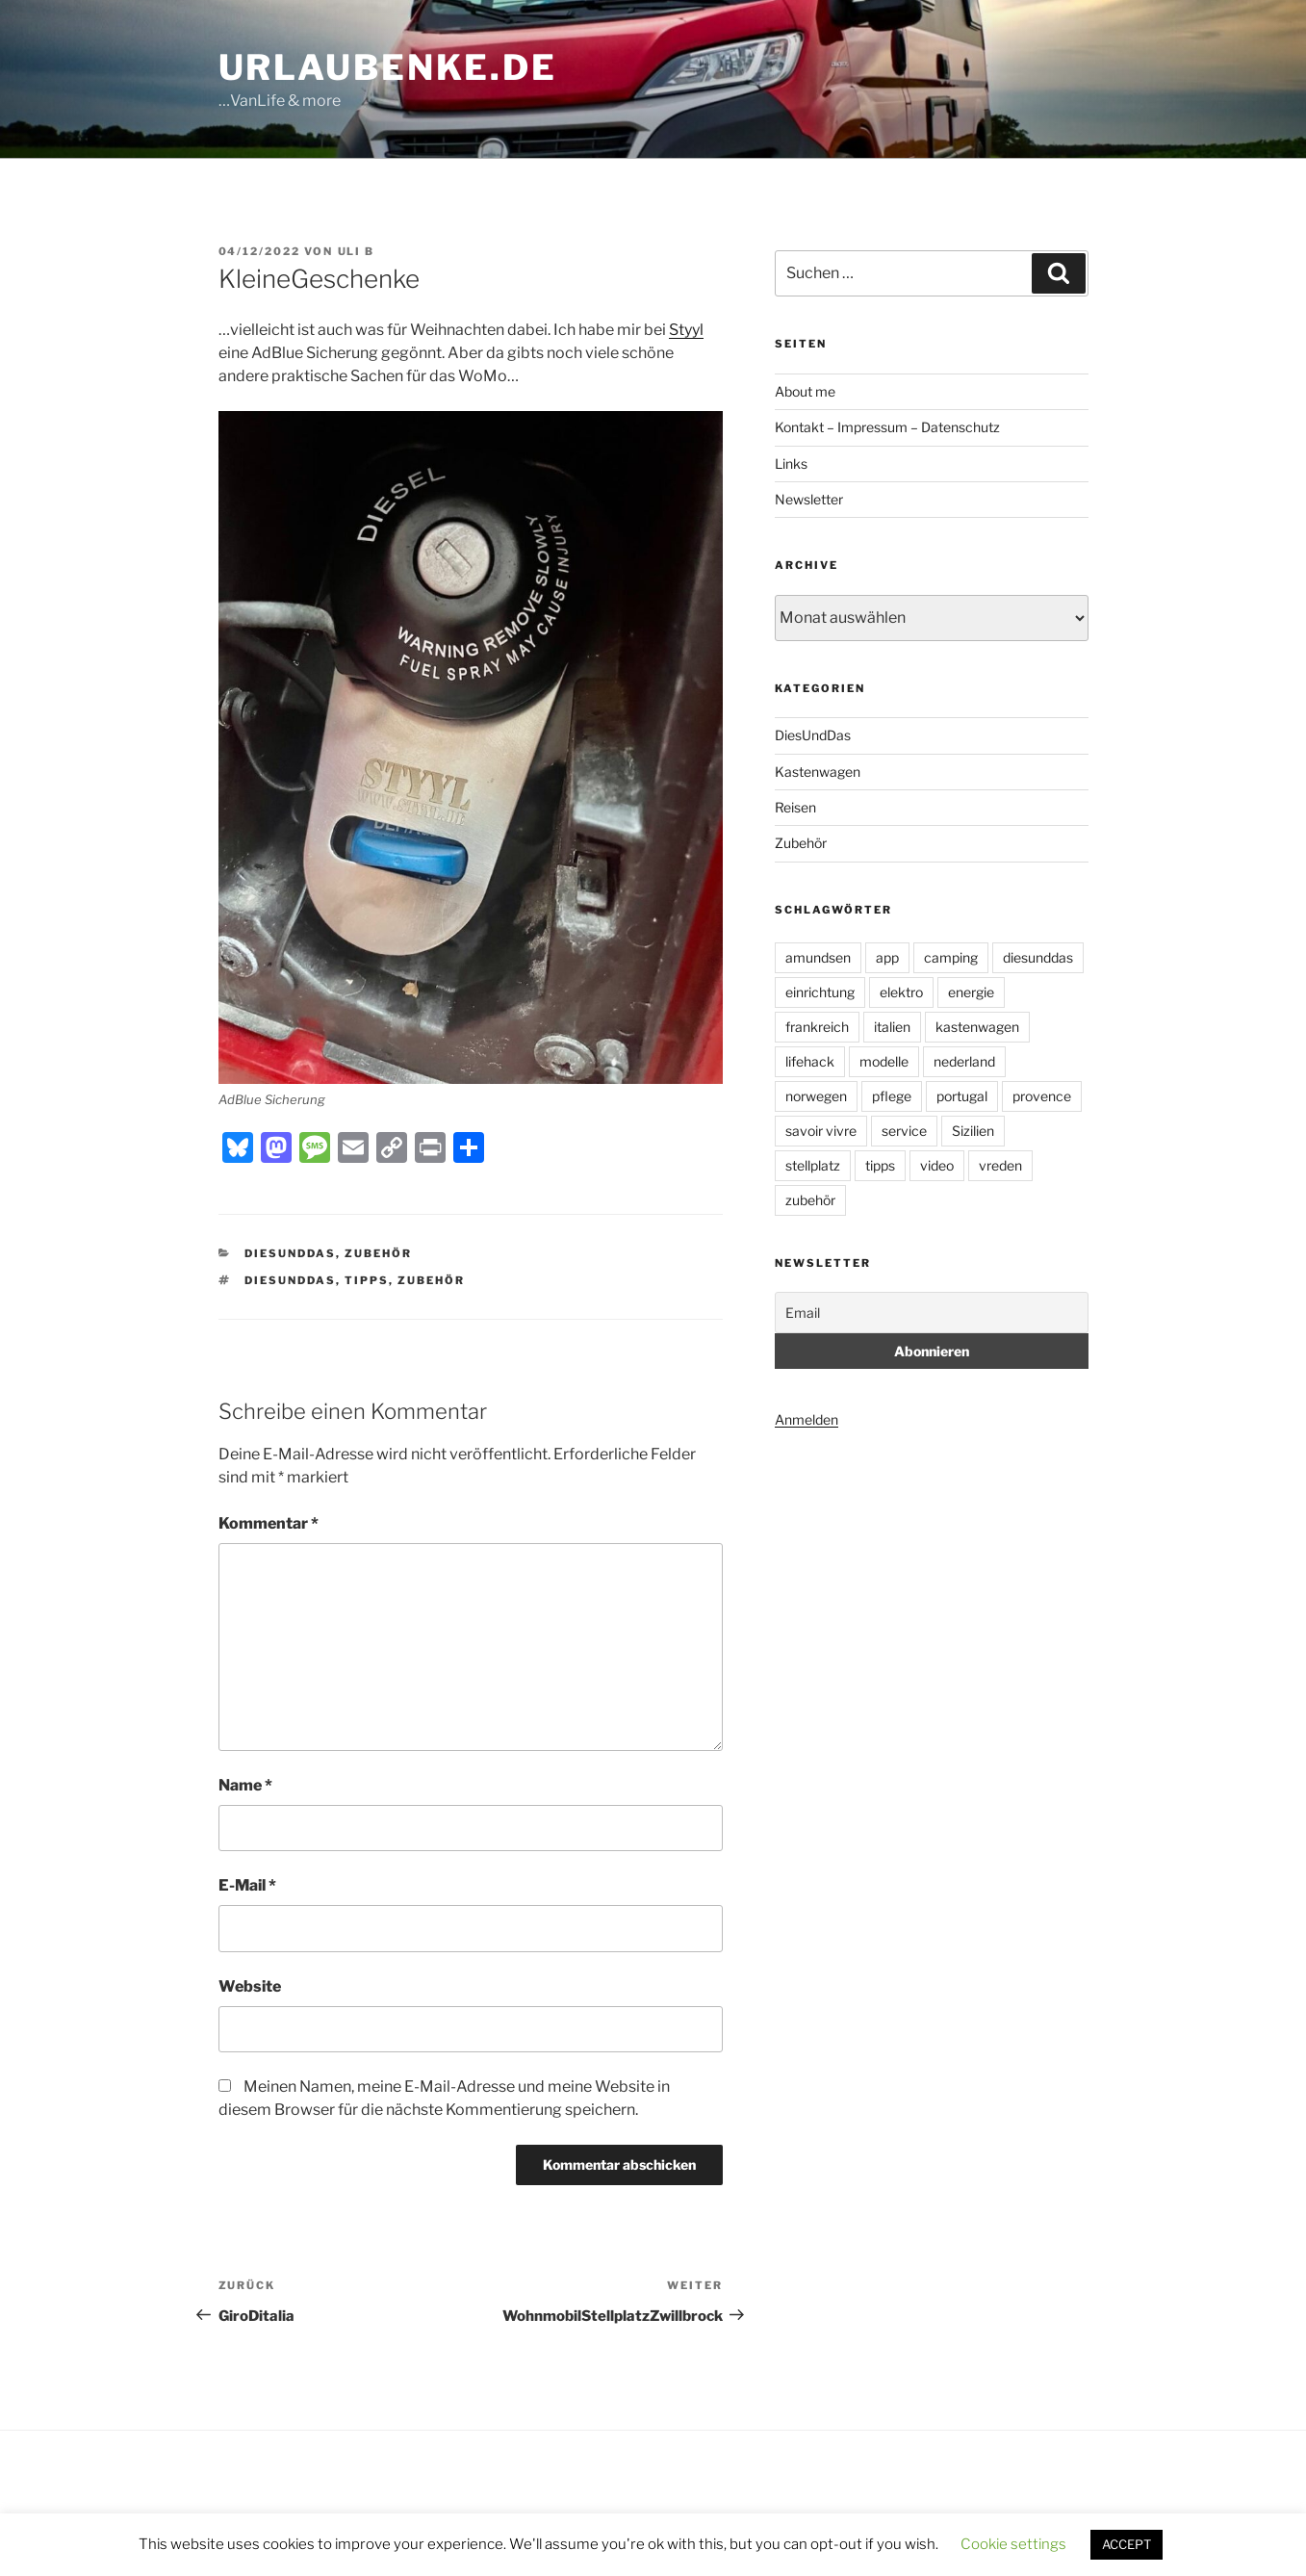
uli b (356, 251)
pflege (891, 1096)
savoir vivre (821, 1130)
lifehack (809, 1061)
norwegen (816, 1096)
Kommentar (268, 1523)
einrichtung (820, 992)
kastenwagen (977, 1026)
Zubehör (378, 1253)
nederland (964, 1061)
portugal (961, 1096)
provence (1041, 1096)
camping (951, 957)
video (937, 1165)
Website (249, 1986)
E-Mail (247, 1885)
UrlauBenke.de (387, 67)
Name (245, 1785)
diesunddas (290, 1280)
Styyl (686, 330)
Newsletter (809, 499)
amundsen (818, 957)
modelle (884, 1061)
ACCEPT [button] (1126, 2544)
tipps (367, 1280)
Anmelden (806, 1419)
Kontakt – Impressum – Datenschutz (887, 427)
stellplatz (812, 1165)
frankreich (817, 1026)
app (887, 957)
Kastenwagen (817, 771)
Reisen (795, 807)
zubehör (431, 1280)
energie (971, 992)
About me (805, 391)
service (904, 1130)
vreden (1000, 1165)
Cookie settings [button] (1013, 2544)
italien (892, 1026)
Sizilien (973, 1130)
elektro (901, 992)
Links (791, 463)
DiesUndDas (290, 1253)
